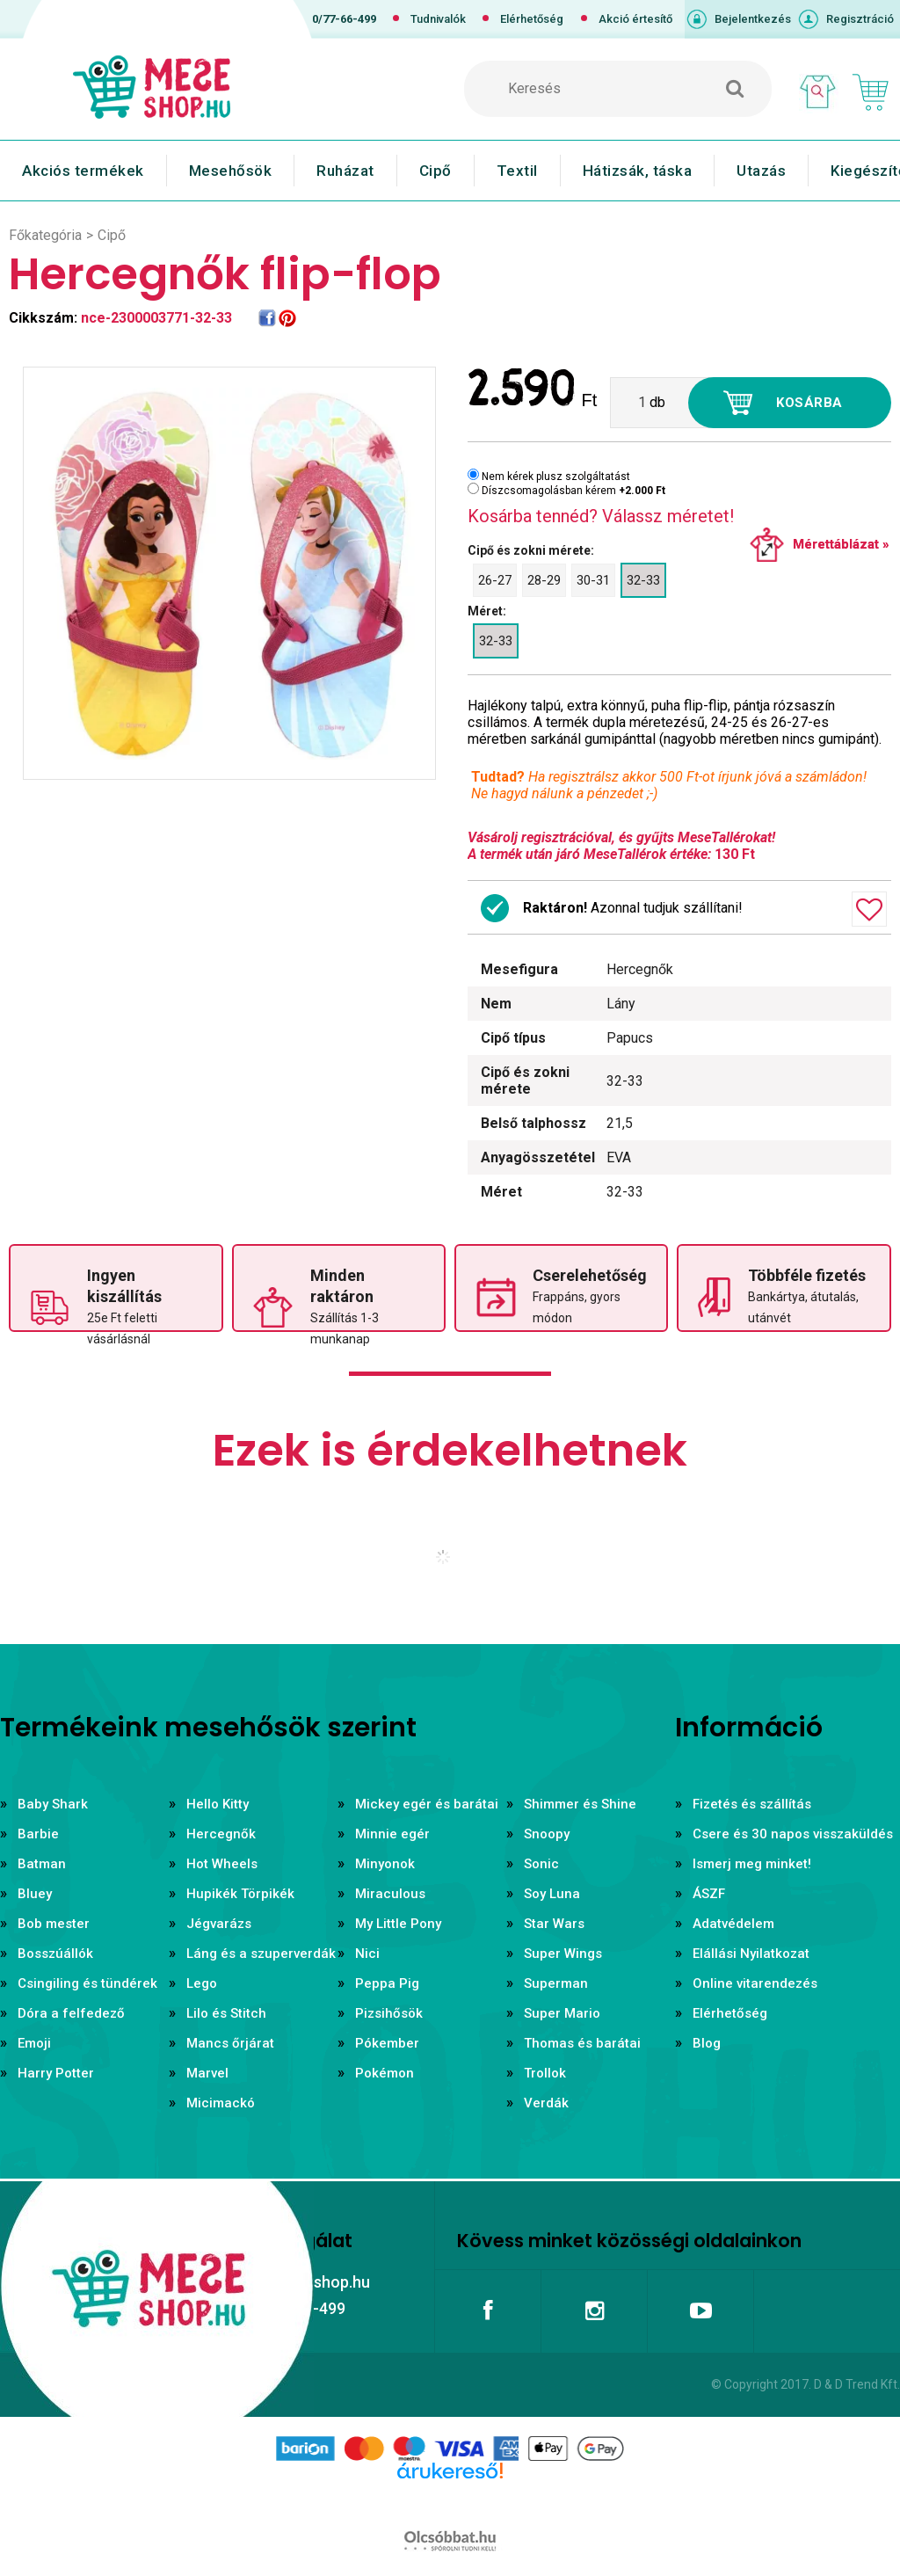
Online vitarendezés (755, 1983)
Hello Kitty (217, 1804)
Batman (42, 1864)
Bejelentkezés (753, 18)
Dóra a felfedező (71, 2013)
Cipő (435, 170)
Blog (707, 2043)
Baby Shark (53, 1804)
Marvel (207, 2073)
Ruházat (345, 170)
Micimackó (220, 2103)
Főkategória (45, 235)
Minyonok (385, 1864)
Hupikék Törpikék (240, 1894)
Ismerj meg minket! (752, 1864)
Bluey (35, 1894)
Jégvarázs (218, 1924)
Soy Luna (552, 1894)
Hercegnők (221, 1834)
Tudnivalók (438, 18)
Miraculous (390, 1894)
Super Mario (562, 2013)
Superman (556, 1983)
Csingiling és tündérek (87, 1983)
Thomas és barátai (582, 2043)
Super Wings (563, 1953)
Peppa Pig (387, 1983)
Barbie (38, 1834)
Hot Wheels (222, 1864)
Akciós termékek (83, 170)
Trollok (545, 2073)
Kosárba (809, 403)
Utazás (761, 170)
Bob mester (54, 1924)
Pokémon (384, 2073)
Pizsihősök (389, 2013)
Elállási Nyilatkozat (751, 1953)
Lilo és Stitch (226, 2013)
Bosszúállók (55, 1953)
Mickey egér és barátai (426, 1804)
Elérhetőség (531, 18)
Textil (517, 170)
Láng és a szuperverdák (261, 1953)
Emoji (34, 2043)
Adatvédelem (733, 1924)
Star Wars (554, 1924)
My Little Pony (398, 1924)
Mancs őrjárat (230, 2043)
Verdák (546, 2103)
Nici (367, 1953)
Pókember (387, 2043)
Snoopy (547, 1834)
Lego (201, 1983)
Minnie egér (392, 1834)
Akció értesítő (635, 18)
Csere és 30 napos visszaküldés (793, 1834)
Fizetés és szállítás (752, 1804)
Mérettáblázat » (841, 544)
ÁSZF (709, 1894)
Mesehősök (230, 170)
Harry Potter (56, 2073)
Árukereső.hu (449, 2498)
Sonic (541, 1864)
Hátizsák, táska (638, 170)
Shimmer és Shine (580, 1804)
